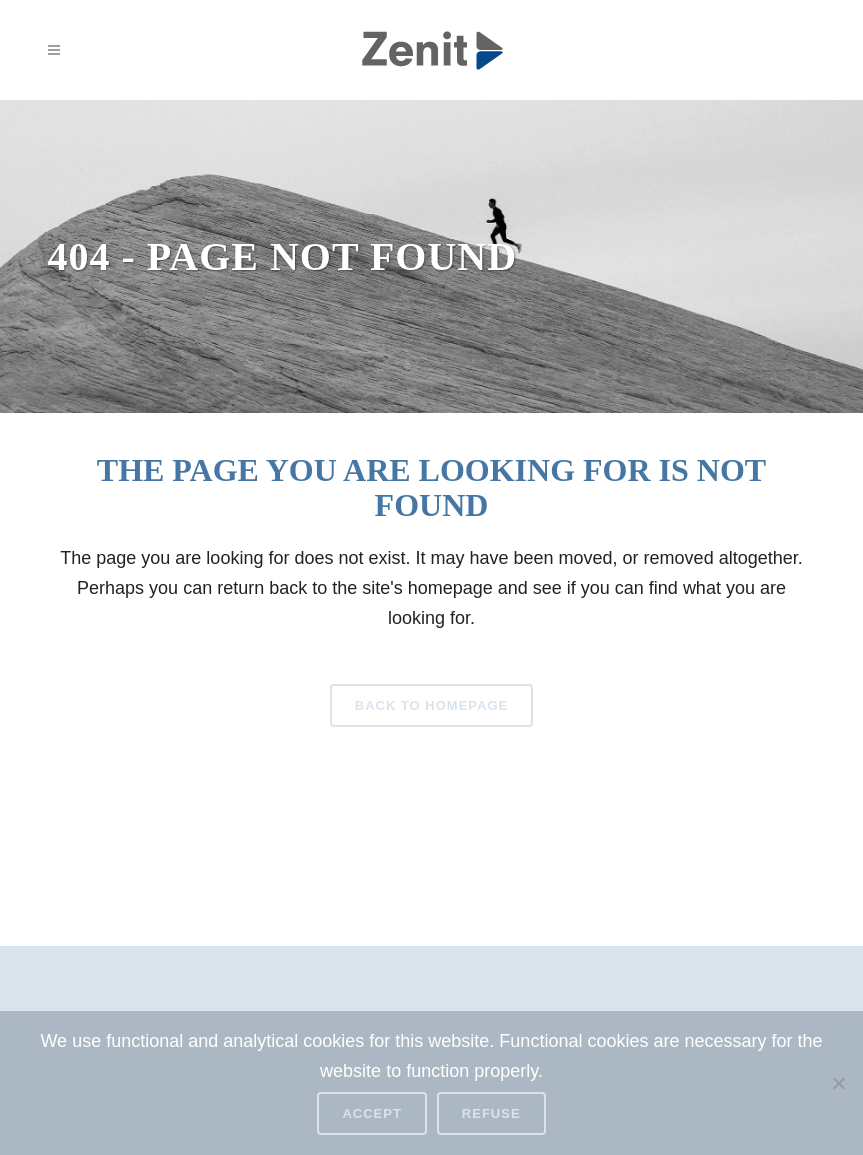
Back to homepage (431, 705)
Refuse (491, 1113)
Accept (371, 1113)
